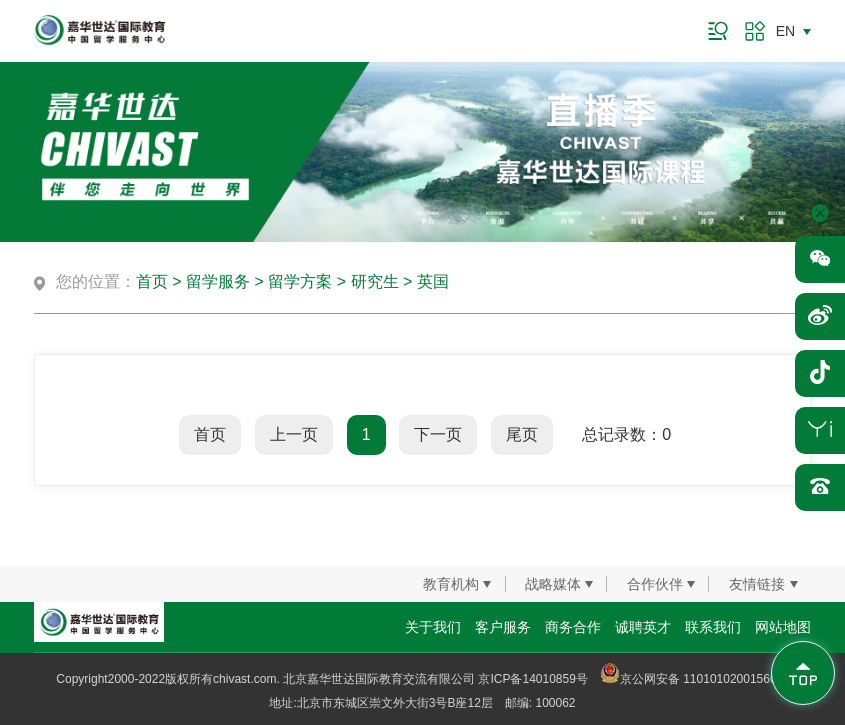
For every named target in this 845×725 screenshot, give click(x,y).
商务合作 (573, 627)
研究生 (375, 281)
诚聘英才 (643, 627)
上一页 (294, 434)
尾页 (522, 434)
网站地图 (783, 627)
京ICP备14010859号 (532, 679)
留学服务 (218, 281)
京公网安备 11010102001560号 (694, 679)
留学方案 (300, 281)
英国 (433, 281)
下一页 (438, 434)
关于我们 (433, 627)
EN (785, 31)
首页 (152, 281)
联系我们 (713, 627)
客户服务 (503, 627)
